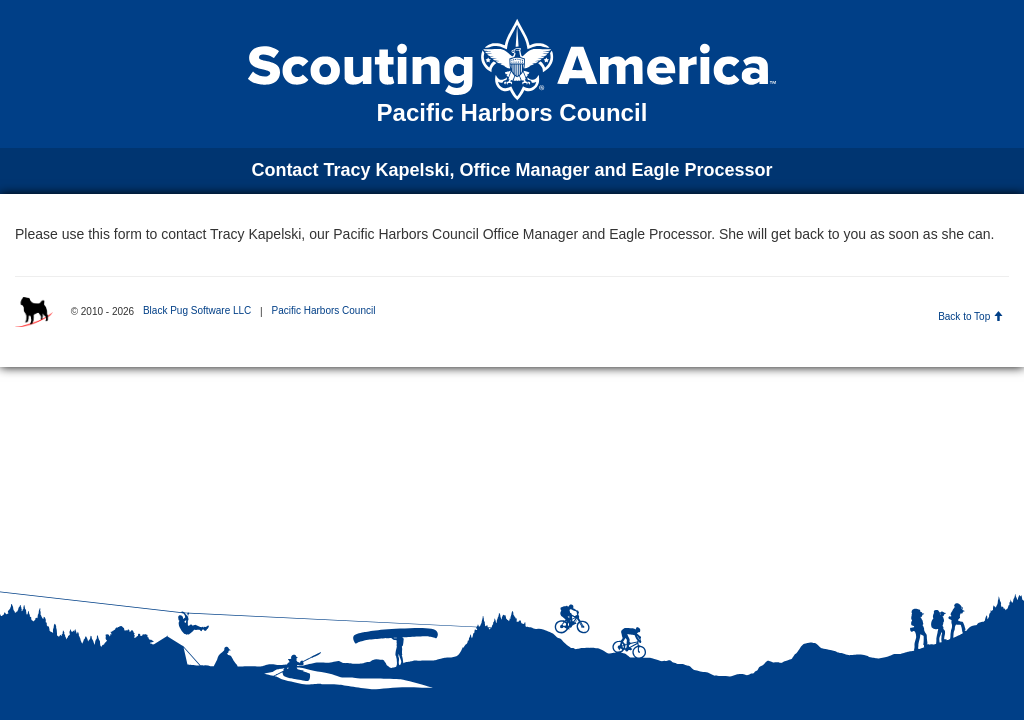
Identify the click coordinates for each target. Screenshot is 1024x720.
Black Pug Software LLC (197, 310)
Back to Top (970, 316)
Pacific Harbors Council (323, 310)
